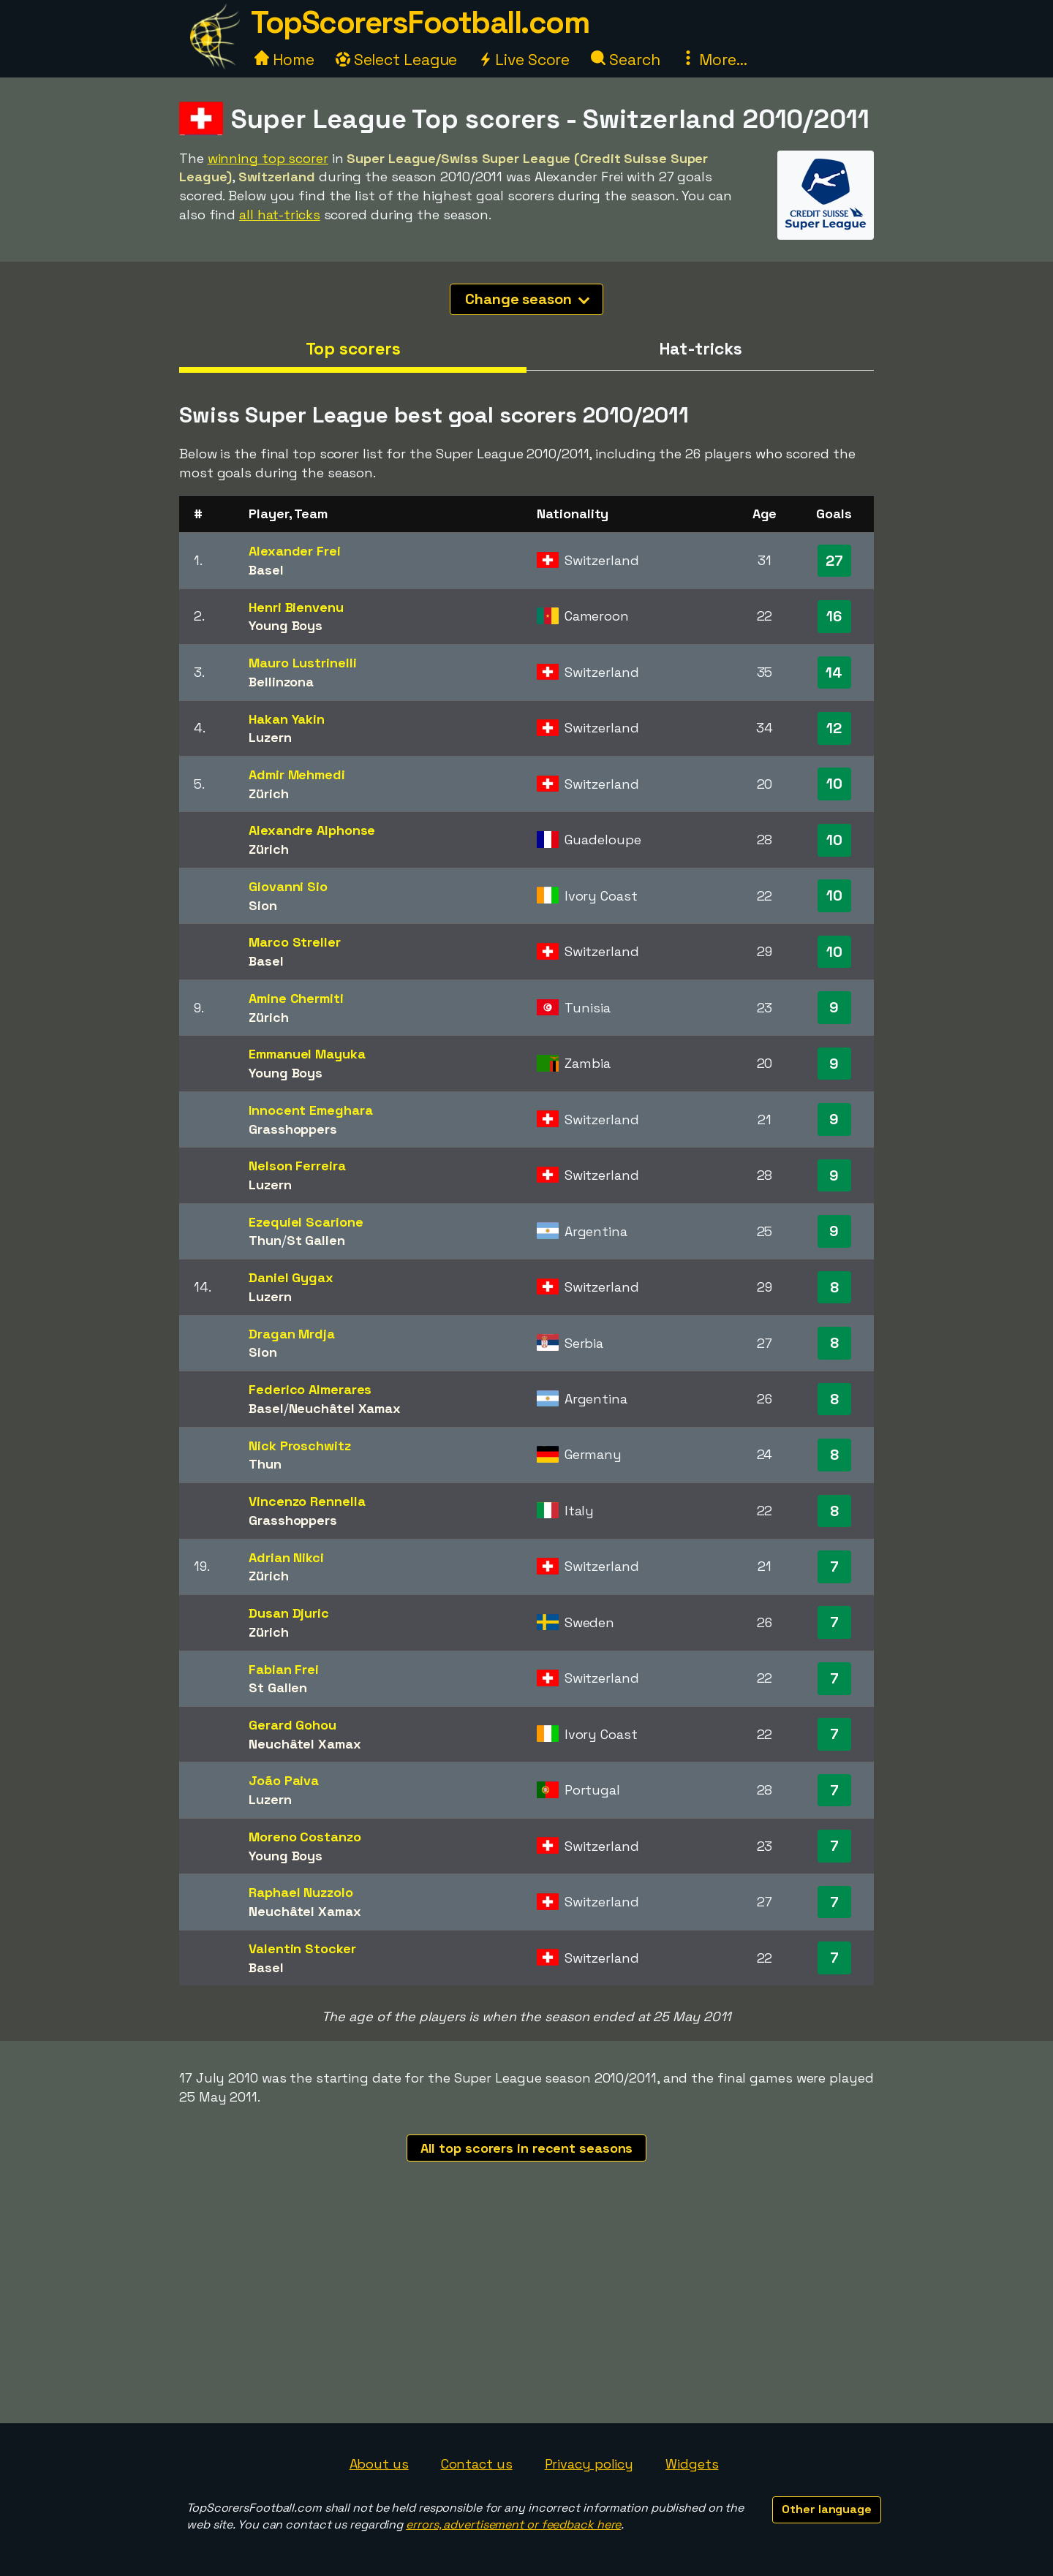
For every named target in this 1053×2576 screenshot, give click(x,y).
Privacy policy (589, 2463)
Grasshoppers (293, 1129)
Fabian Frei (284, 1669)
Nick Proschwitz (300, 1445)
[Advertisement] (526, 2313)
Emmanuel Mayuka (307, 1053)
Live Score (524, 59)
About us (379, 2463)
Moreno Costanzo (305, 1836)
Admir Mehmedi (297, 774)
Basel (266, 569)
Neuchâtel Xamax (345, 1408)
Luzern (270, 737)
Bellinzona (281, 681)
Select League (397, 59)
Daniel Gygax (291, 1277)
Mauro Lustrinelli (302, 662)
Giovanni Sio (288, 886)
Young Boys (285, 625)
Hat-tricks (700, 349)
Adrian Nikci (286, 1557)
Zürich (268, 793)
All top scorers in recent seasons (526, 2148)
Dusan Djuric (289, 1613)
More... (714, 59)
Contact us (477, 2463)
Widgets (691, 2463)
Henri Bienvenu (296, 607)
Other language (827, 2509)
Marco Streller (295, 941)
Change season (527, 298)
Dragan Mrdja (292, 1333)
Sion (263, 905)
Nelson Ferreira (297, 1165)
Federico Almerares (310, 1389)
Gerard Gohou (292, 1724)
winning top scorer (268, 158)
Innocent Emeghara (310, 1110)
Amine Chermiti (296, 998)
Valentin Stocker (302, 1948)
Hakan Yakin (287, 719)
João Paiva (284, 1780)
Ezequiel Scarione (306, 1221)
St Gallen (316, 1240)
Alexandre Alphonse (312, 830)
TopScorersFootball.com (420, 22)
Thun (265, 1240)
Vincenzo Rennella (307, 1501)
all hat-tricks (279, 214)
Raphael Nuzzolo (301, 1892)
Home (284, 59)
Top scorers (353, 349)
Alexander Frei (295, 550)
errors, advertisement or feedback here (513, 2524)
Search (625, 59)
